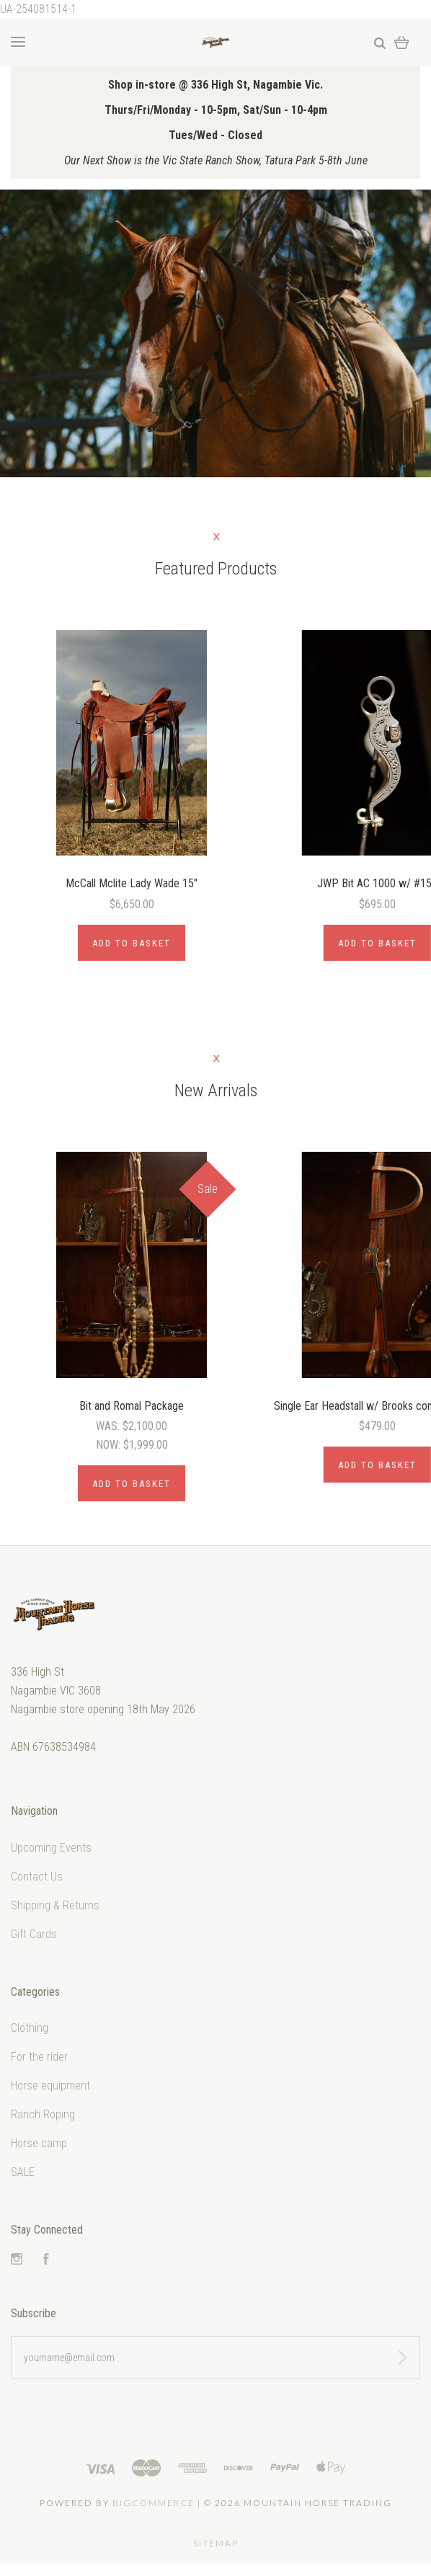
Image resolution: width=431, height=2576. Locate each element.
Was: (109, 1426)
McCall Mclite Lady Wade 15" (131, 883)
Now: (109, 1445)
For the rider (39, 2057)
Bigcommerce (153, 2502)
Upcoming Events (51, 1848)
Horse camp (39, 2143)
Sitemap (216, 2543)
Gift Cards (34, 1934)
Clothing (29, 2028)
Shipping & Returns (55, 1905)
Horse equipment (50, 2085)
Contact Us (37, 1876)
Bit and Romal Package (131, 1406)
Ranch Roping (43, 2114)
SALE (23, 2172)
